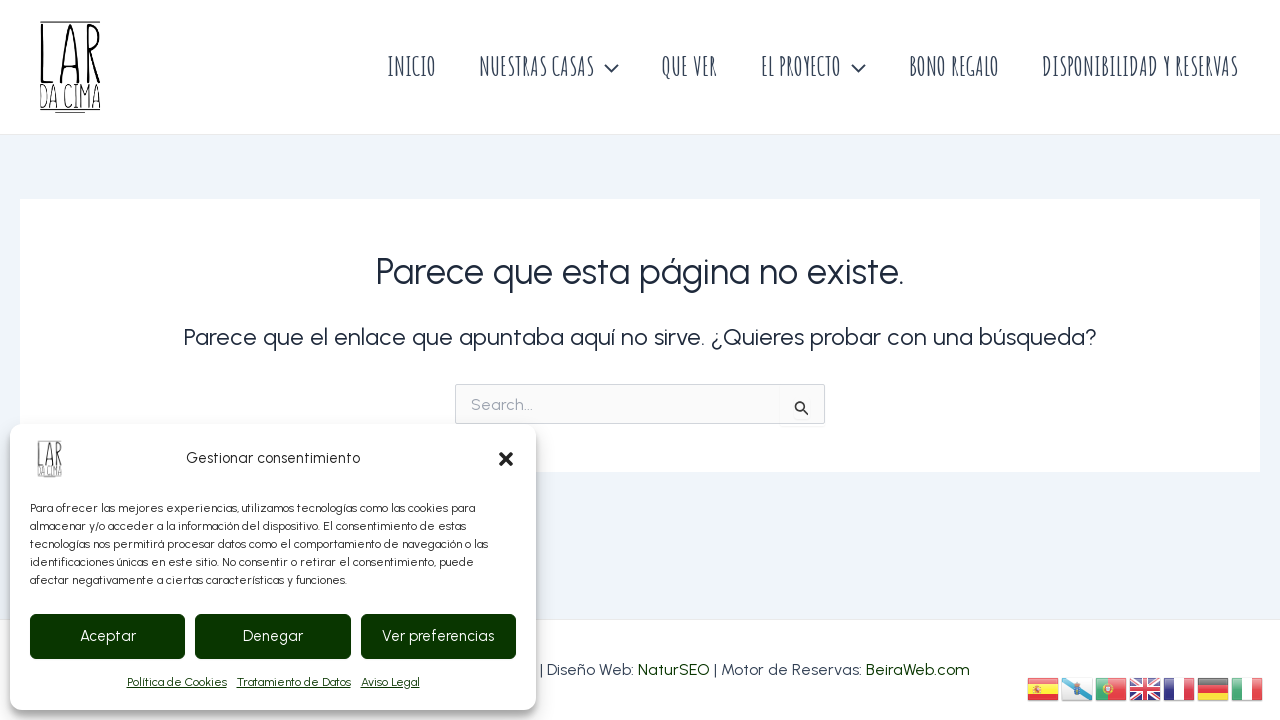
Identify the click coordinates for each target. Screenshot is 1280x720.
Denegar (273, 636)
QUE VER (666, 66)
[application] (576, 67)
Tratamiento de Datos (294, 682)
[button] (506, 459)
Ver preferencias (438, 636)
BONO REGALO (944, 66)
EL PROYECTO (796, 67)
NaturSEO (673, 669)
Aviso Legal (390, 682)
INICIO (374, 66)
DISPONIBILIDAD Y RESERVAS (1137, 66)
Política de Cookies (177, 682)
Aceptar (108, 636)
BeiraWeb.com (917, 669)
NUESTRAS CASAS (519, 67)
